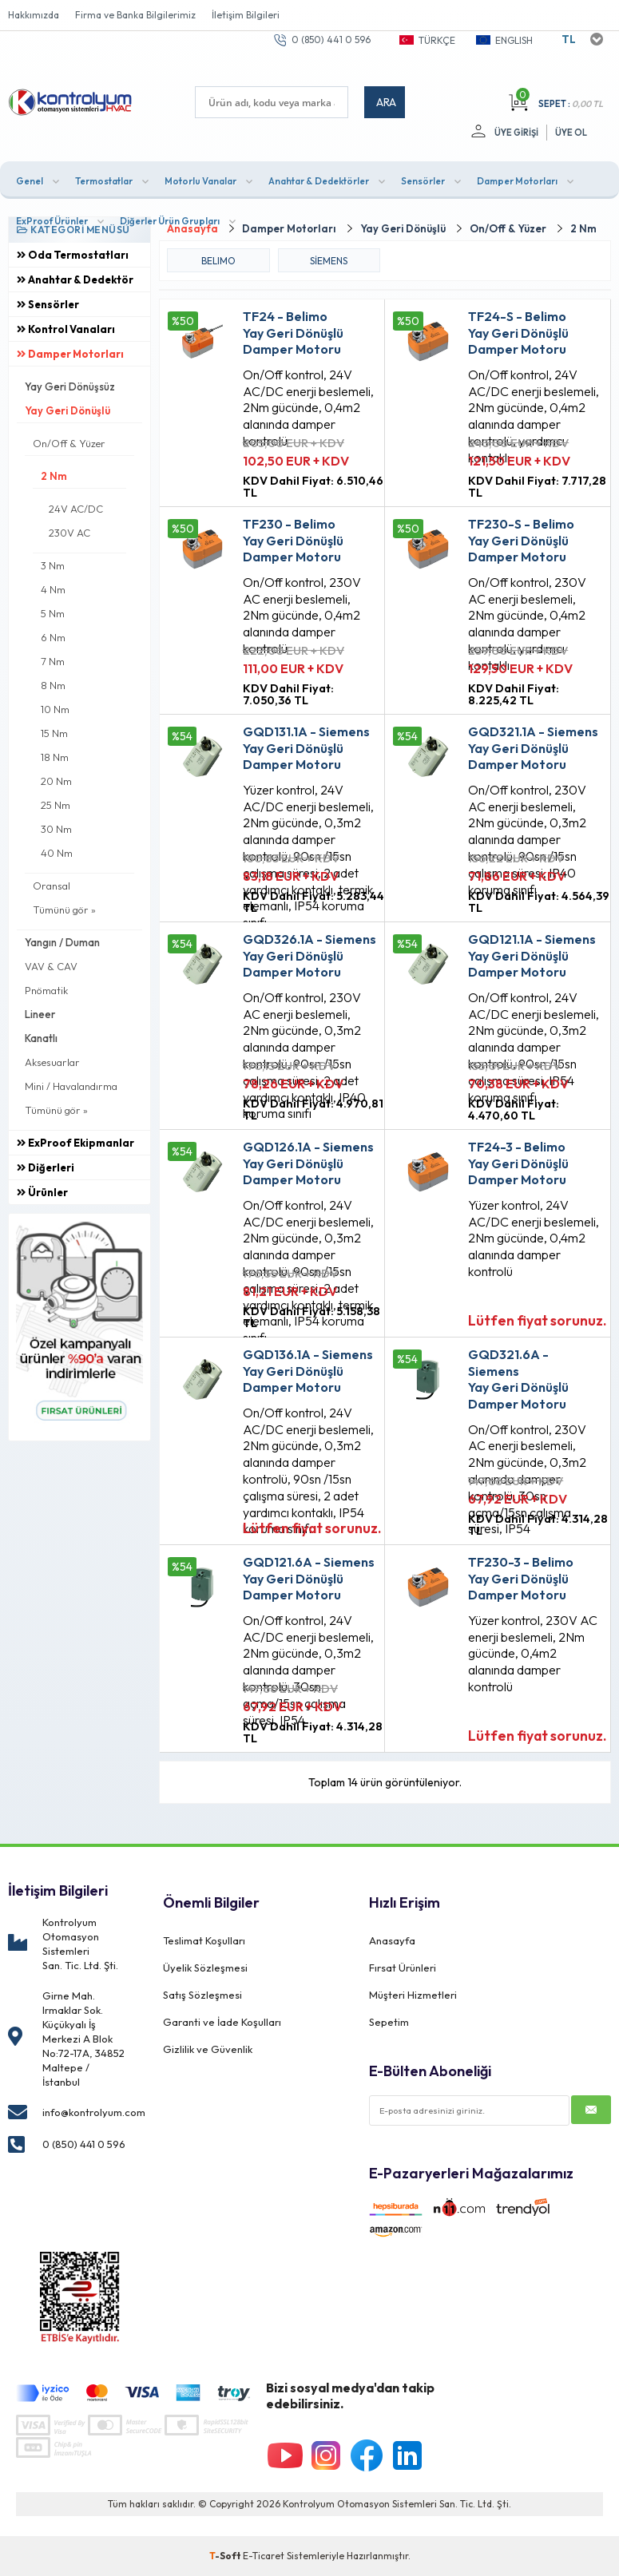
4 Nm (53, 589)
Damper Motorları (517, 181)
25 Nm (55, 805)
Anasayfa (392, 1940)
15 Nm (54, 733)
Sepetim (389, 2021)
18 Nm (55, 757)
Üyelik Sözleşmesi (205, 1967)
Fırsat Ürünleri (402, 1967)
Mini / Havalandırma (71, 1086)
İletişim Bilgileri (246, 15)
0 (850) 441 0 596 (331, 40)
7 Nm (53, 661)
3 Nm (53, 565)
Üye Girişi (516, 132)
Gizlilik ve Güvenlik (207, 2049)
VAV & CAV (51, 966)
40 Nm (57, 852)
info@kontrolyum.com (93, 2112)
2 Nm (54, 476)
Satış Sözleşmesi (202, 1994)
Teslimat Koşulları (204, 1940)
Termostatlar (104, 181)
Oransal (51, 885)
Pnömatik (46, 990)
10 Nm (55, 709)
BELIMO (218, 261)
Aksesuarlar (52, 1062)
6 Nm (53, 637)
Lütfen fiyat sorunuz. (537, 1320)
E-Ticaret (263, 2556)
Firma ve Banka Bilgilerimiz (135, 15)
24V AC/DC (76, 508)
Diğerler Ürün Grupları (170, 221)
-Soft (226, 2556)
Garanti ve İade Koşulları (222, 2021)
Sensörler (423, 181)
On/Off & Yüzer (69, 443)
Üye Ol (571, 132)
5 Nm (53, 613)
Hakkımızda (33, 15)
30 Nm (56, 828)
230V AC (69, 532)
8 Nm (53, 685)
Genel (29, 181)
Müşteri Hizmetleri (413, 1994)
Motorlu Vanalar (200, 181)
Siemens (328, 261)
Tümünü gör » (64, 909)
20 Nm (56, 781)
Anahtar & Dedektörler (318, 181)
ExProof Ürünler (52, 221)
